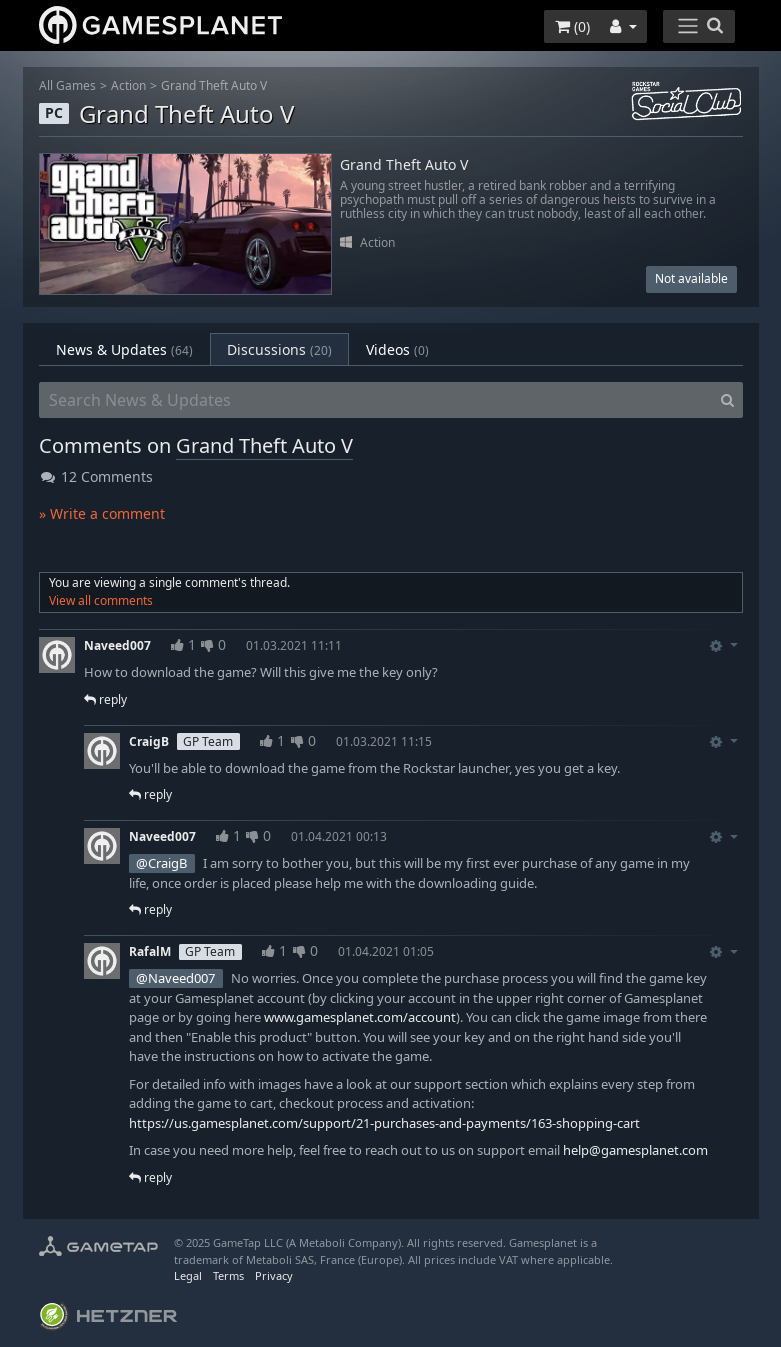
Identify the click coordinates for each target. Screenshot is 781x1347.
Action (128, 85)
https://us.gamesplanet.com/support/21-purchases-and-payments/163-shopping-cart (384, 1123)
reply (105, 699)
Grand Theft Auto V (214, 85)
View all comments (101, 600)
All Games (67, 85)
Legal (188, 1275)
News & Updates (124, 349)
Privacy (274, 1275)
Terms (228, 1275)
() (572, 26)
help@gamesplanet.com (635, 1150)
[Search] (727, 400)
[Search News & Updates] (376, 400)
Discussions (279, 349)
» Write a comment (102, 513)
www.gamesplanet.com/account (360, 1017)
